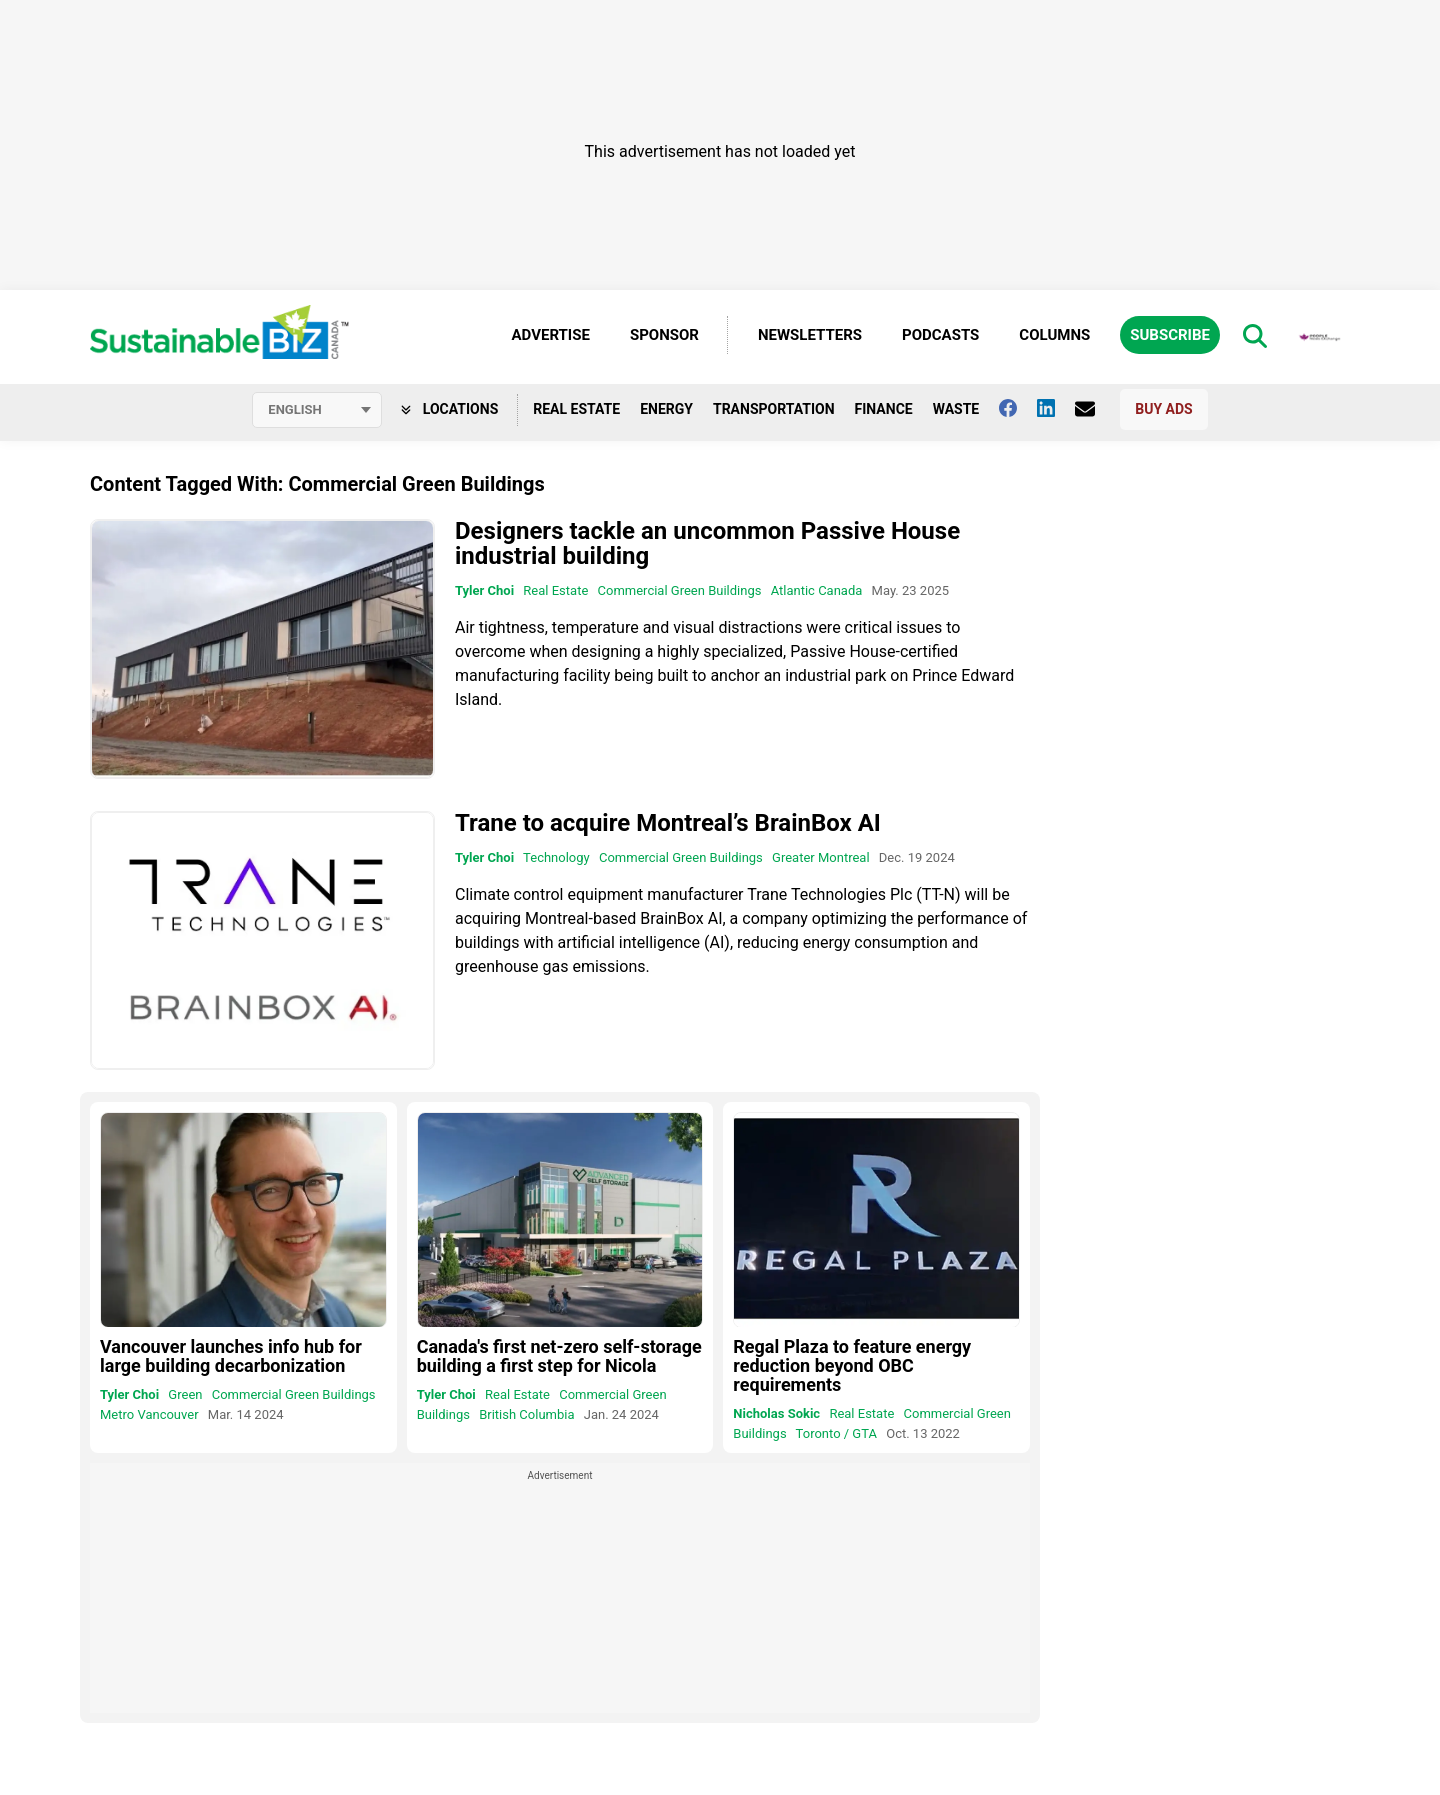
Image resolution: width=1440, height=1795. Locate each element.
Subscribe (1170, 335)
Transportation (774, 409)
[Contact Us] (1095, 409)
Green (185, 1394)
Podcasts (940, 335)
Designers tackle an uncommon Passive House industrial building (707, 543)
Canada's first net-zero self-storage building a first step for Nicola (559, 1356)
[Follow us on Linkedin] (1056, 408)
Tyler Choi (484, 590)
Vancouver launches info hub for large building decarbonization (231, 1356)
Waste (956, 409)
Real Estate (576, 409)
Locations (449, 409)
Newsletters (810, 335)
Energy (666, 409)
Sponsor (664, 335)
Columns (1054, 335)
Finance (884, 409)
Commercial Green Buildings (680, 590)
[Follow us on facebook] (1018, 408)
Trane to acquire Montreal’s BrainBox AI (668, 823)
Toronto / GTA (836, 1433)
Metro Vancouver (149, 1414)
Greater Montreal (821, 857)
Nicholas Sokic (776, 1413)
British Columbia (526, 1414)
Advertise (551, 335)
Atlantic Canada (817, 590)
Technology (556, 857)
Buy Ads (1163, 409)
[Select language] (317, 410)
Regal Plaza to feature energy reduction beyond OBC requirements (852, 1365)
